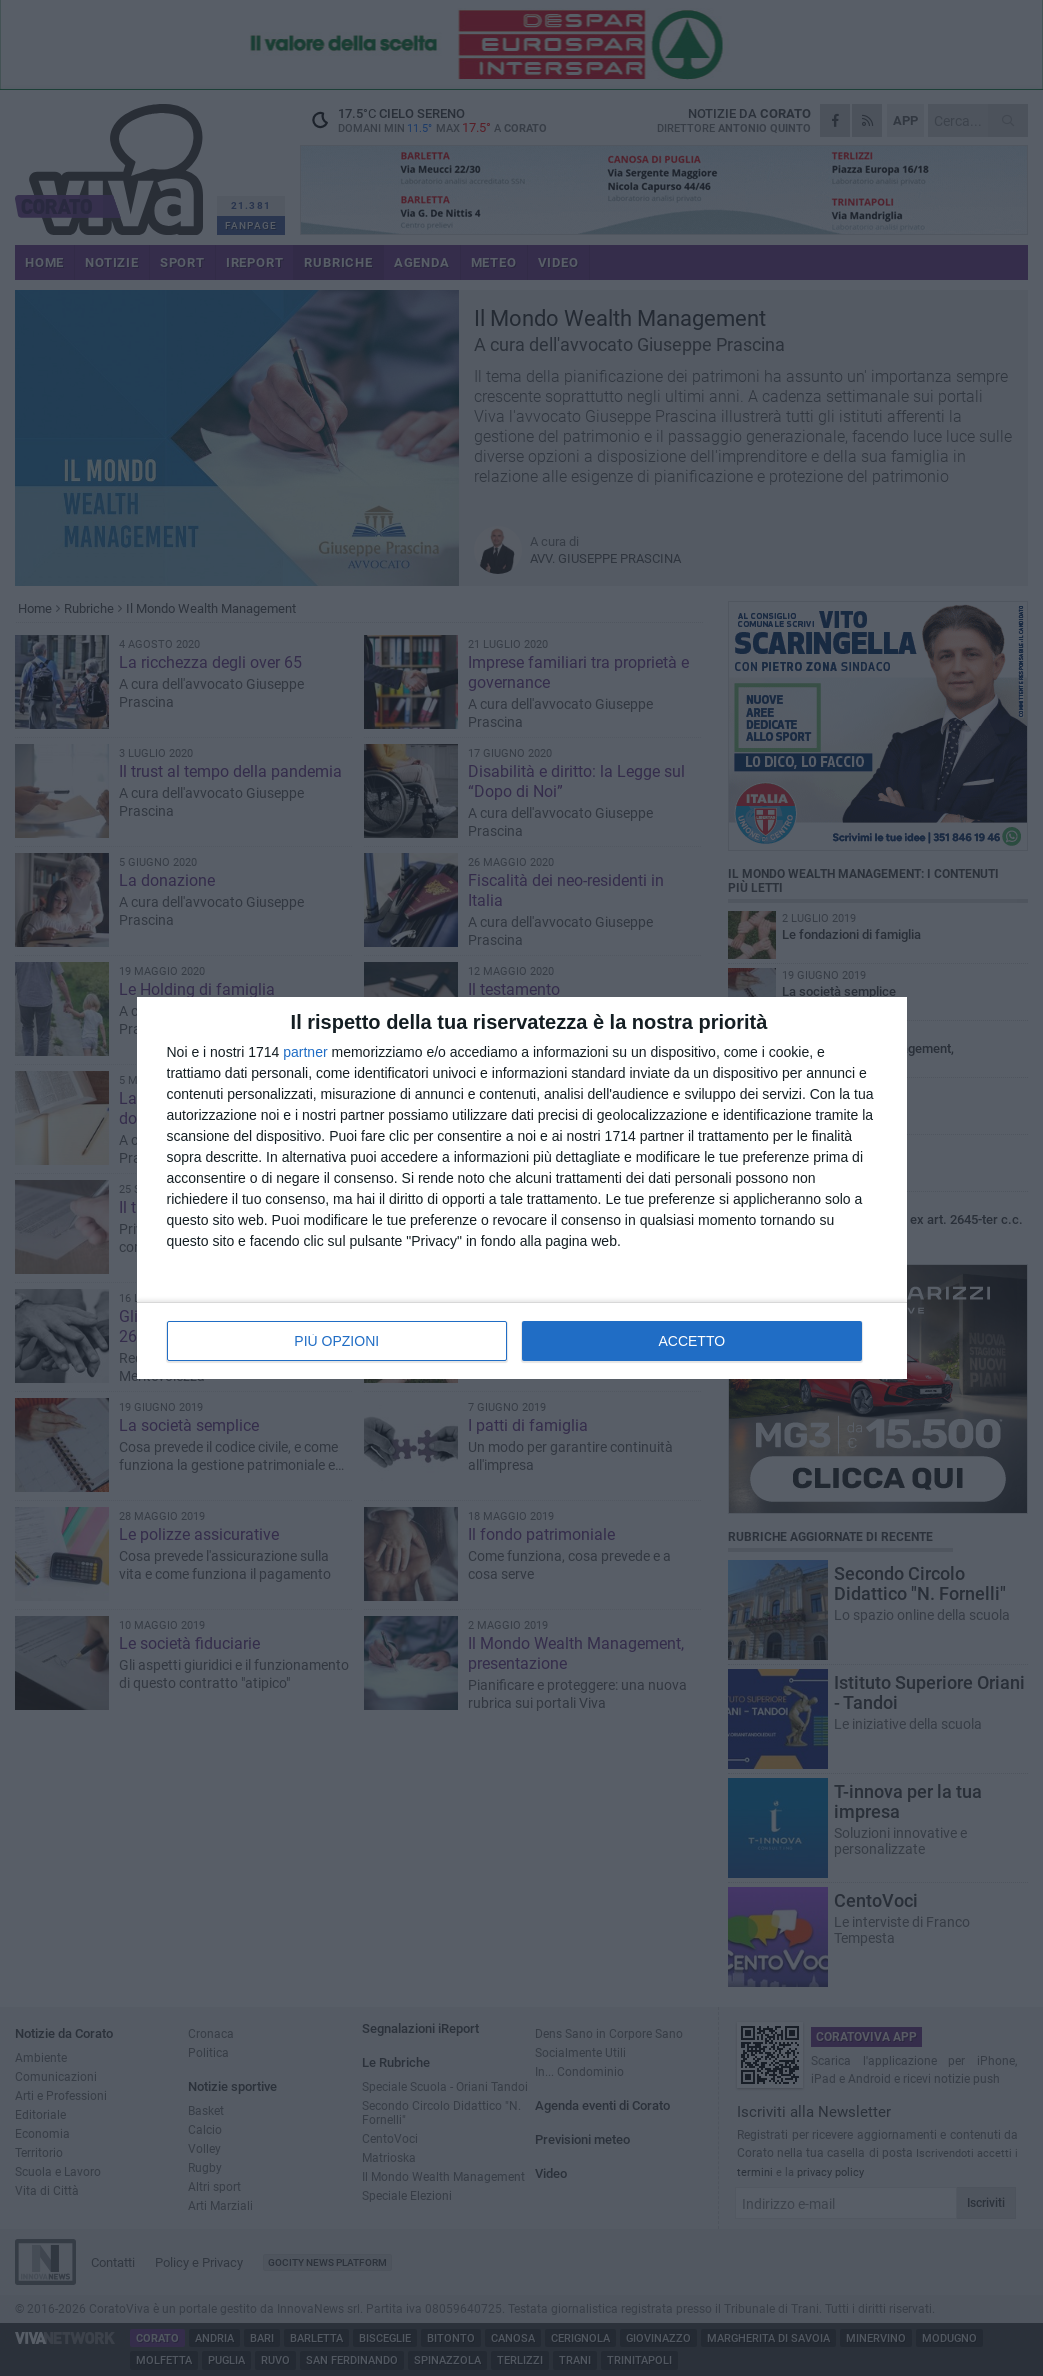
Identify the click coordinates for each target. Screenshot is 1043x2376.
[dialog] (522, 1188)
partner (305, 1052)
